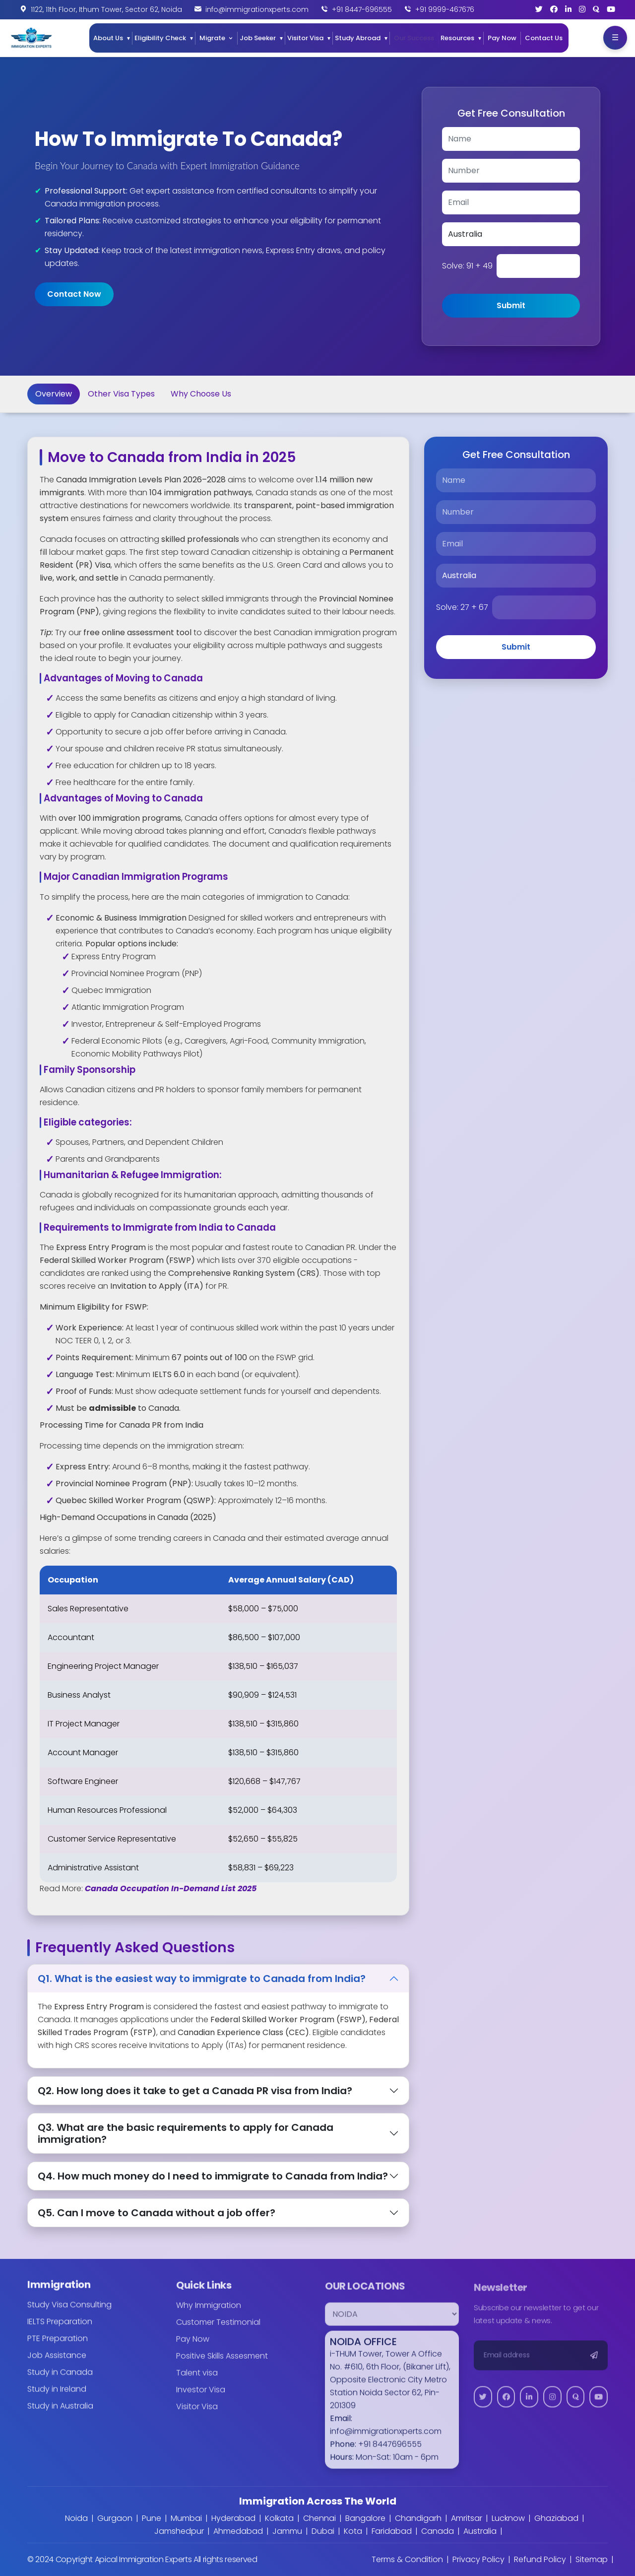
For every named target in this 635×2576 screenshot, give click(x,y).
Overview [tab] (53, 393)
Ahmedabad (238, 2531)
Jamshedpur (179, 2531)
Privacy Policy (478, 2559)
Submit (511, 305)
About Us (108, 38)
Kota (353, 2531)
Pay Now (502, 38)
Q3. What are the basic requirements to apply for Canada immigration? (185, 2133)
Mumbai (186, 2518)
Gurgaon (114, 2518)
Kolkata (279, 2518)
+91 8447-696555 (362, 9)
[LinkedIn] (568, 9)
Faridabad (392, 2531)
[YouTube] (611, 9)
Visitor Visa (305, 38)
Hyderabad (233, 2518)
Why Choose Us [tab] (201, 393)
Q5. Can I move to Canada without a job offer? (156, 2213)
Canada (437, 2531)
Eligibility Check (160, 38)
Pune (151, 2518)
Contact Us (544, 38)
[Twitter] (539, 9)
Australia (480, 2531)
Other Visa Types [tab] (121, 393)
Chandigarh (418, 2518)
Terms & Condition (407, 2559)
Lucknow (508, 2518)
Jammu (287, 2531)
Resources (457, 38)
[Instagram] (582, 9)
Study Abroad (358, 38)
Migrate (212, 38)
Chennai (319, 2518)
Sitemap (591, 2559)
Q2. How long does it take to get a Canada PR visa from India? (195, 2091)
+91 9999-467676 (444, 9)
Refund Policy (540, 2559)
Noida (76, 2518)
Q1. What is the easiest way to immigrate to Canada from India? (202, 1978)
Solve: (467, 265)
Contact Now (74, 294)
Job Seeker (258, 38)
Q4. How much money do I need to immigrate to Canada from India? (213, 2176)
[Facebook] (554, 9)
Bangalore (365, 2518)
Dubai (323, 2531)
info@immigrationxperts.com (257, 9)
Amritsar (466, 2518)
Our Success (414, 38)
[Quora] (596, 9)
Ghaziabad (556, 2518)
